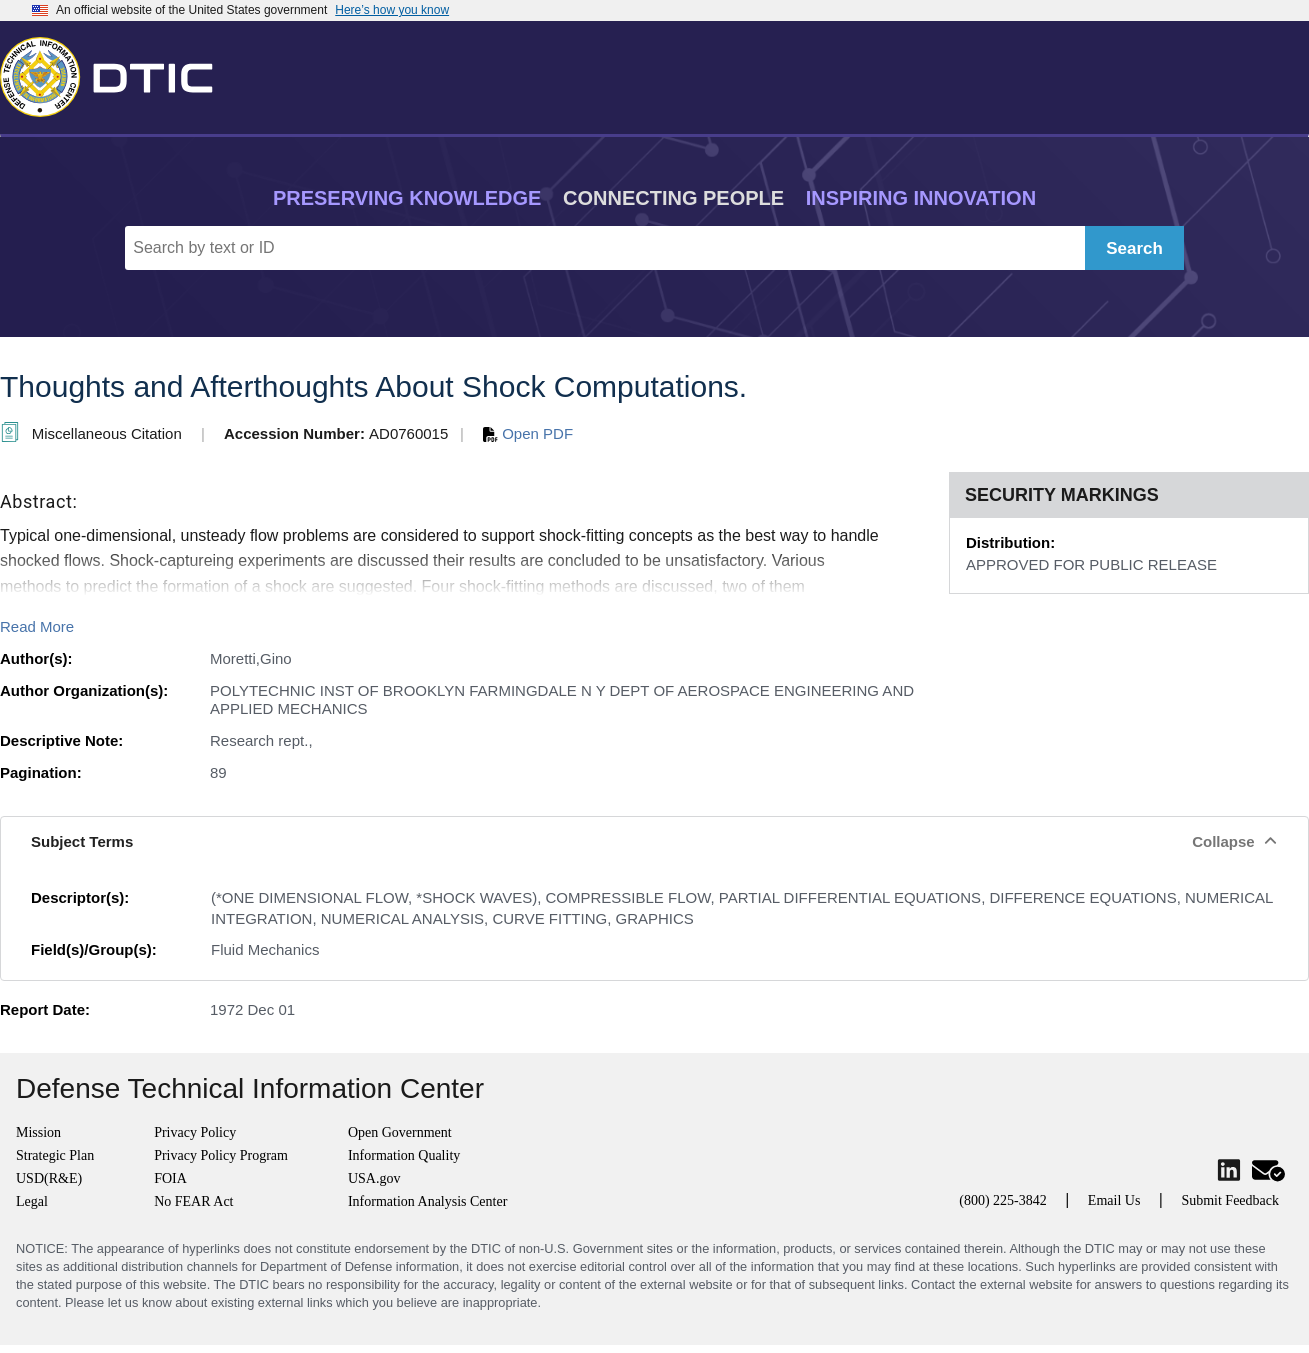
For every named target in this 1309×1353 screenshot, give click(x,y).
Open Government (400, 1132)
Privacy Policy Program (221, 1155)
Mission (38, 1132)
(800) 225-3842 (1003, 1200)
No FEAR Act (193, 1201)
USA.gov (374, 1178)
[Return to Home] (115, 73)
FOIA (170, 1178)
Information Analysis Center (427, 1201)
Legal (32, 1201)
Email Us (1114, 1200)
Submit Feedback (1230, 1200)
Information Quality (404, 1155)
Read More (37, 626)
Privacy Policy (195, 1132)
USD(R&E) (49, 1178)
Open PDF (528, 433)
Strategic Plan (55, 1155)
